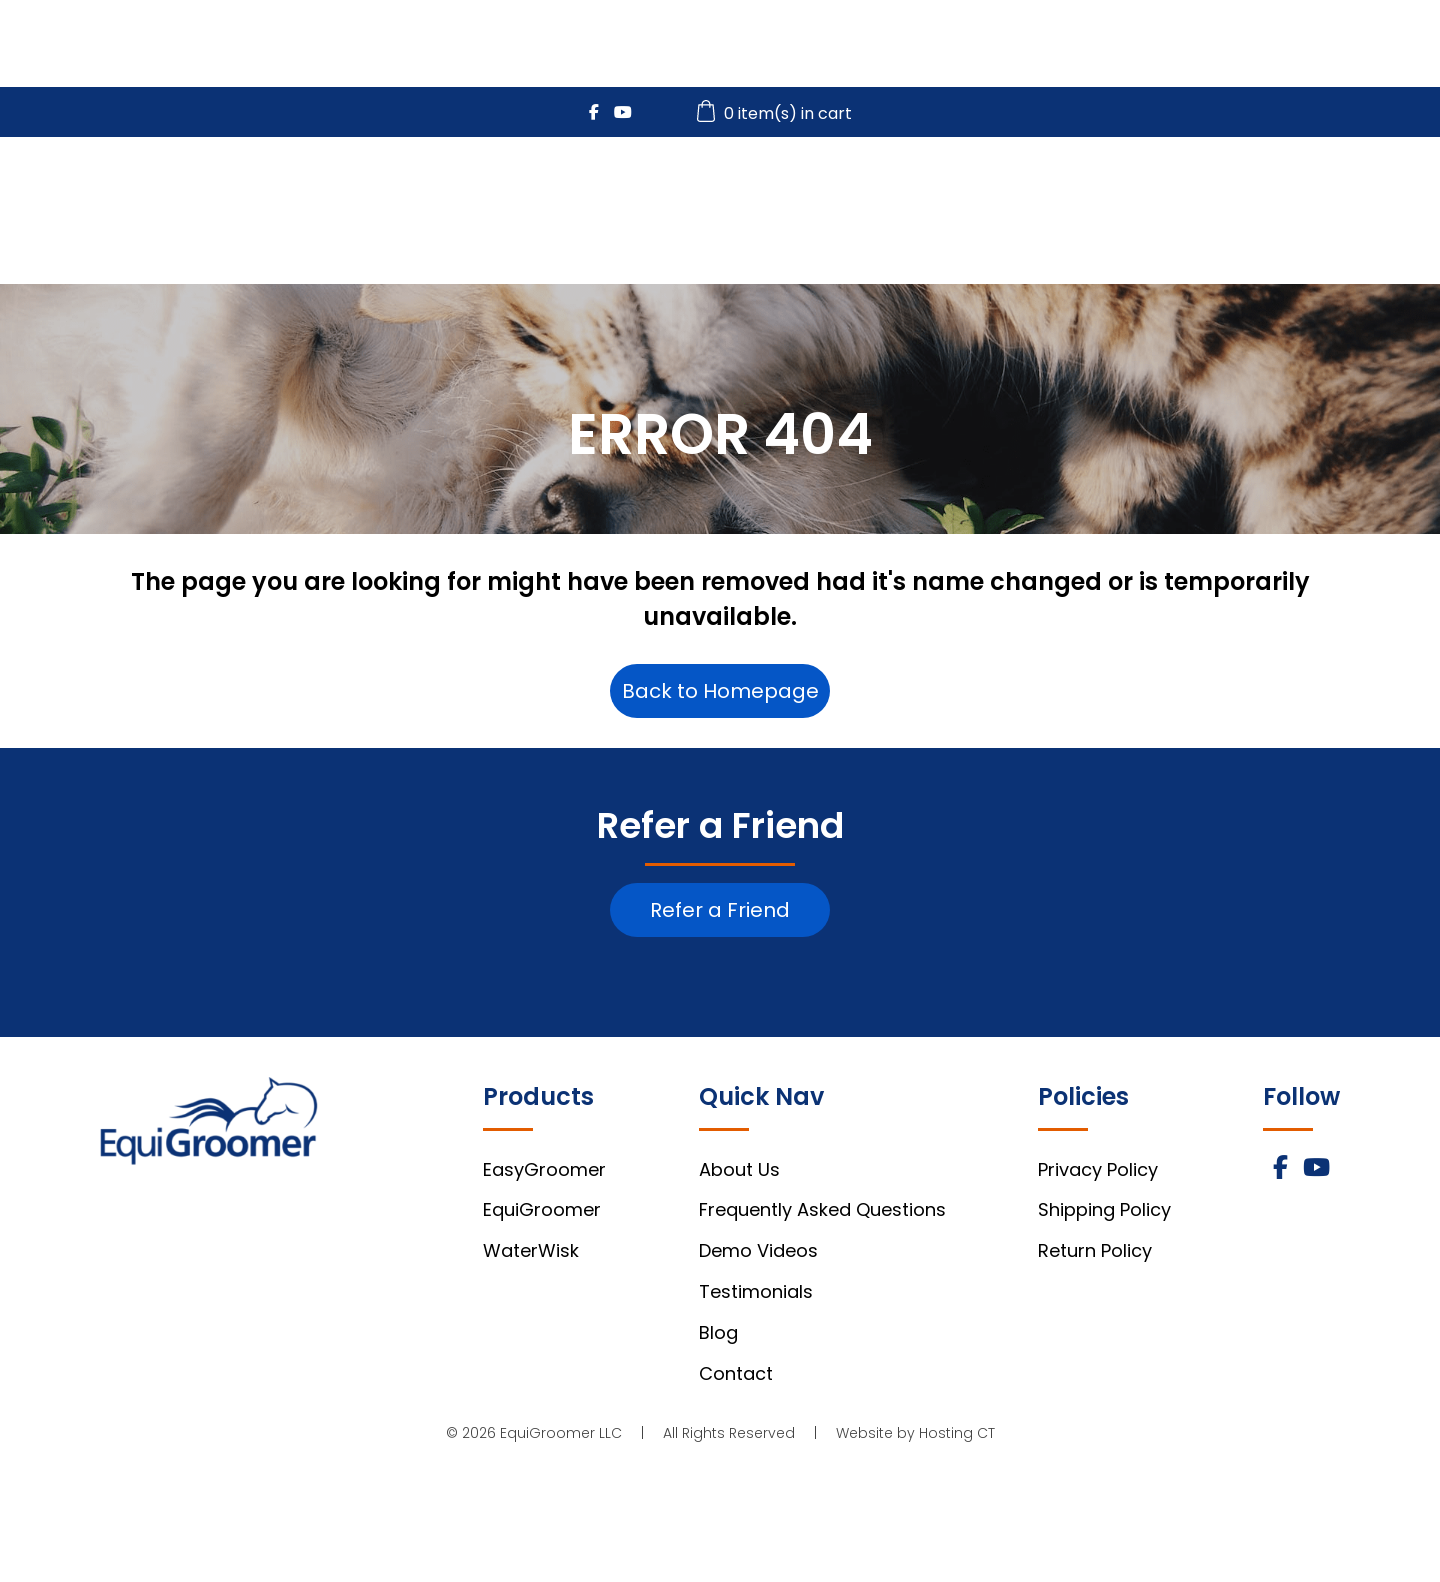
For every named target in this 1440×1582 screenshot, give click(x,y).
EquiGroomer (825, 191)
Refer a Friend (720, 910)
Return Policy (1095, 1250)
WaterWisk (1002, 191)
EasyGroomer (634, 191)
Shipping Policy (1104, 1209)
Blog (718, 1332)
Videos (1150, 191)
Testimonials (756, 1291)
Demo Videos (758, 1250)
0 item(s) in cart (777, 113)
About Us (739, 1169)
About (1393, 191)
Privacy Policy (1098, 1169)
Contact (736, 1373)
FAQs (1273, 191)
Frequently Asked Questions (822, 1209)
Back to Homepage (720, 691)
